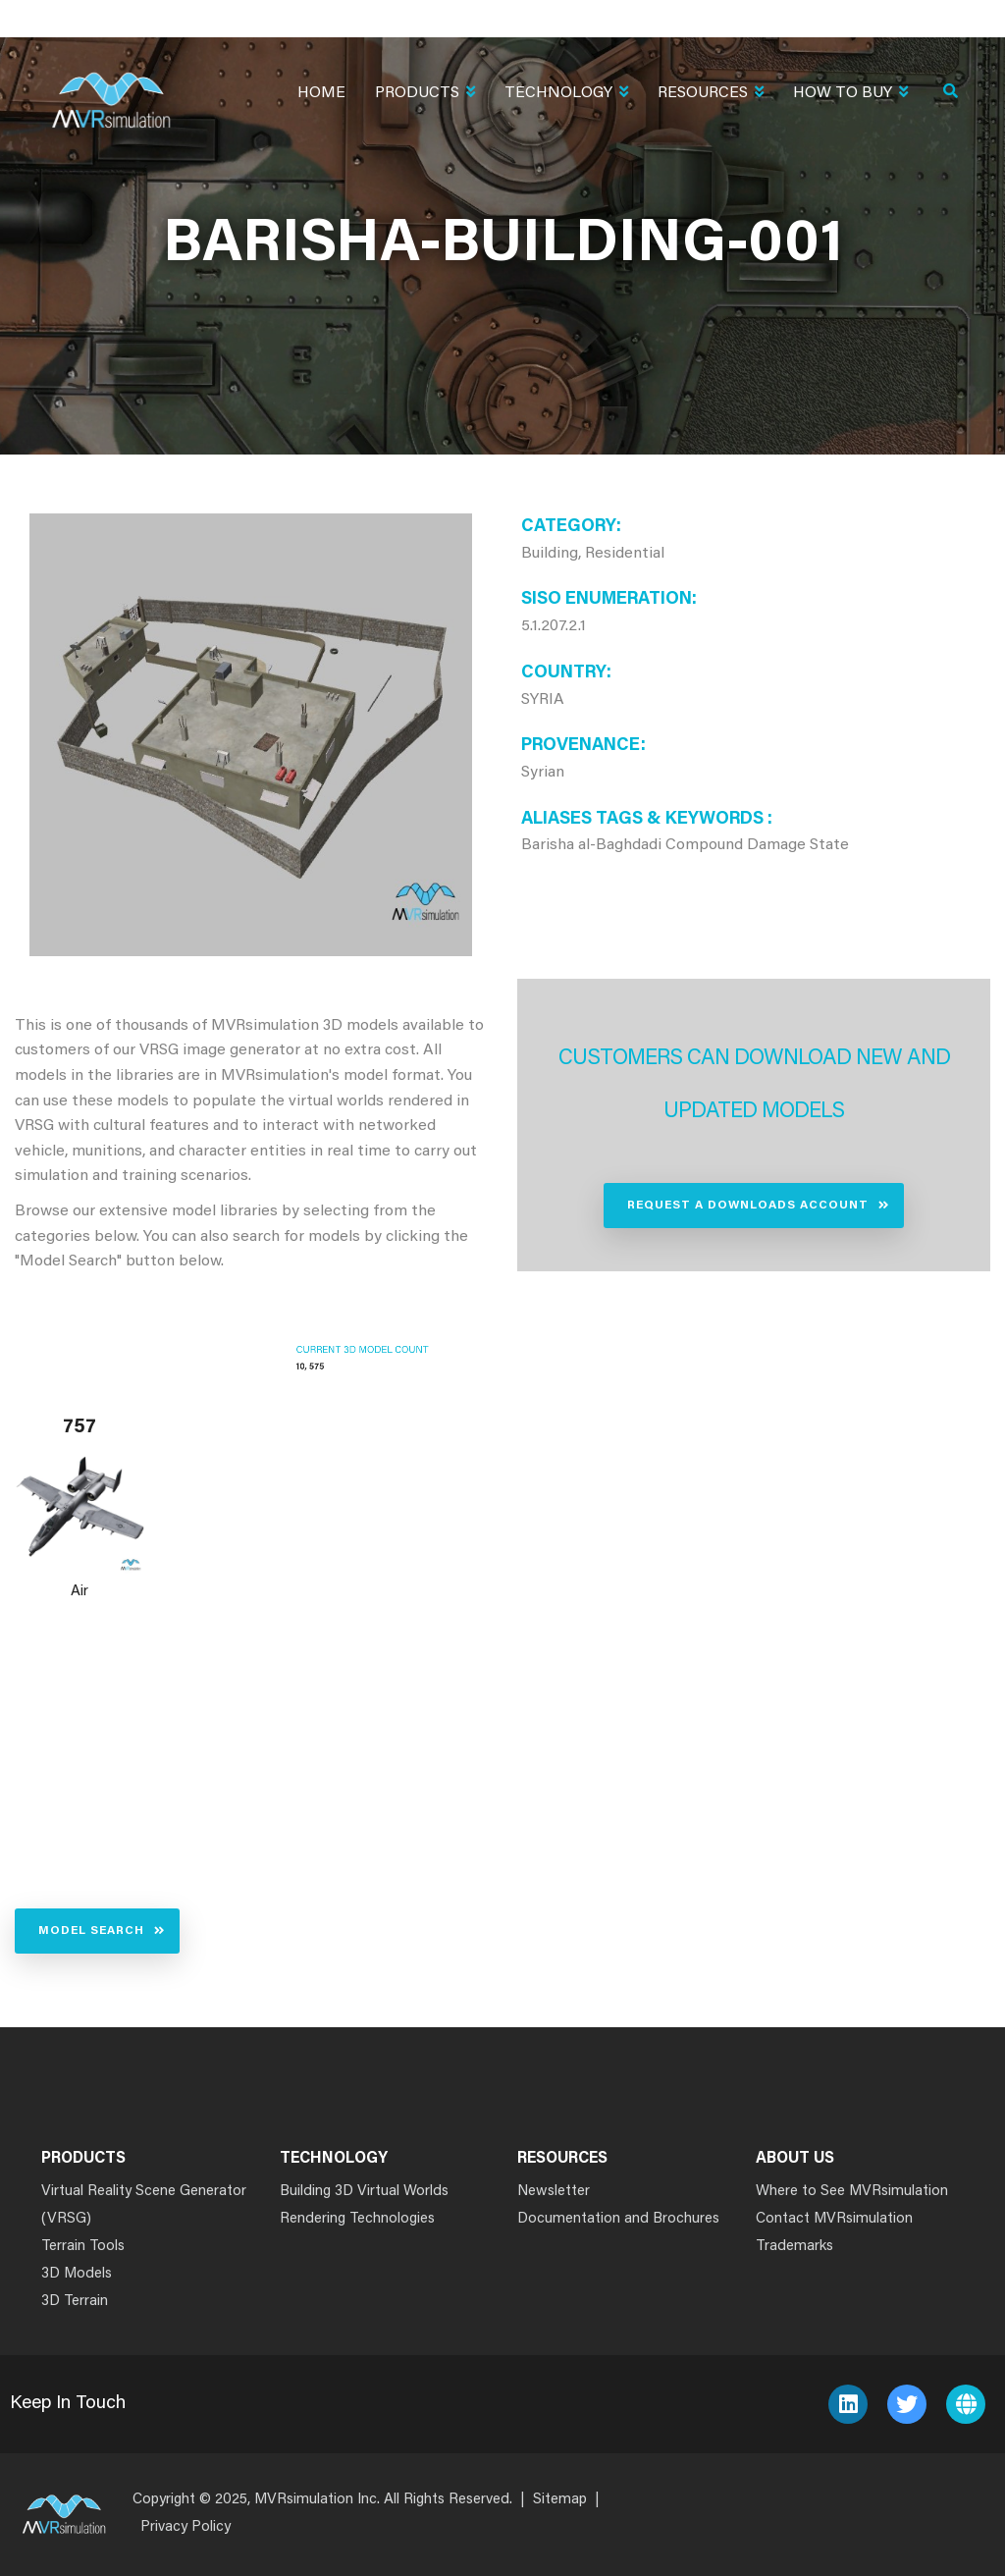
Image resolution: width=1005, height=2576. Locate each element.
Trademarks (794, 2246)
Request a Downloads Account (748, 1205)
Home (321, 93)
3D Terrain (74, 2301)
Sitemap (560, 2500)
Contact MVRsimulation (834, 2219)
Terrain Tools (83, 2246)
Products (425, 94)
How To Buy (850, 94)
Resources (711, 94)
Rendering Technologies (357, 2219)
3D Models (76, 2274)
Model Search (91, 1931)
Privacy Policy (185, 2527)
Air (79, 1591)
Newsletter (553, 2191)
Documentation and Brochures (618, 2219)
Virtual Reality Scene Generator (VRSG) (143, 2205)
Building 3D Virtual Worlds (364, 2191)
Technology (566, 94)
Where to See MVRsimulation (852, 2191)
